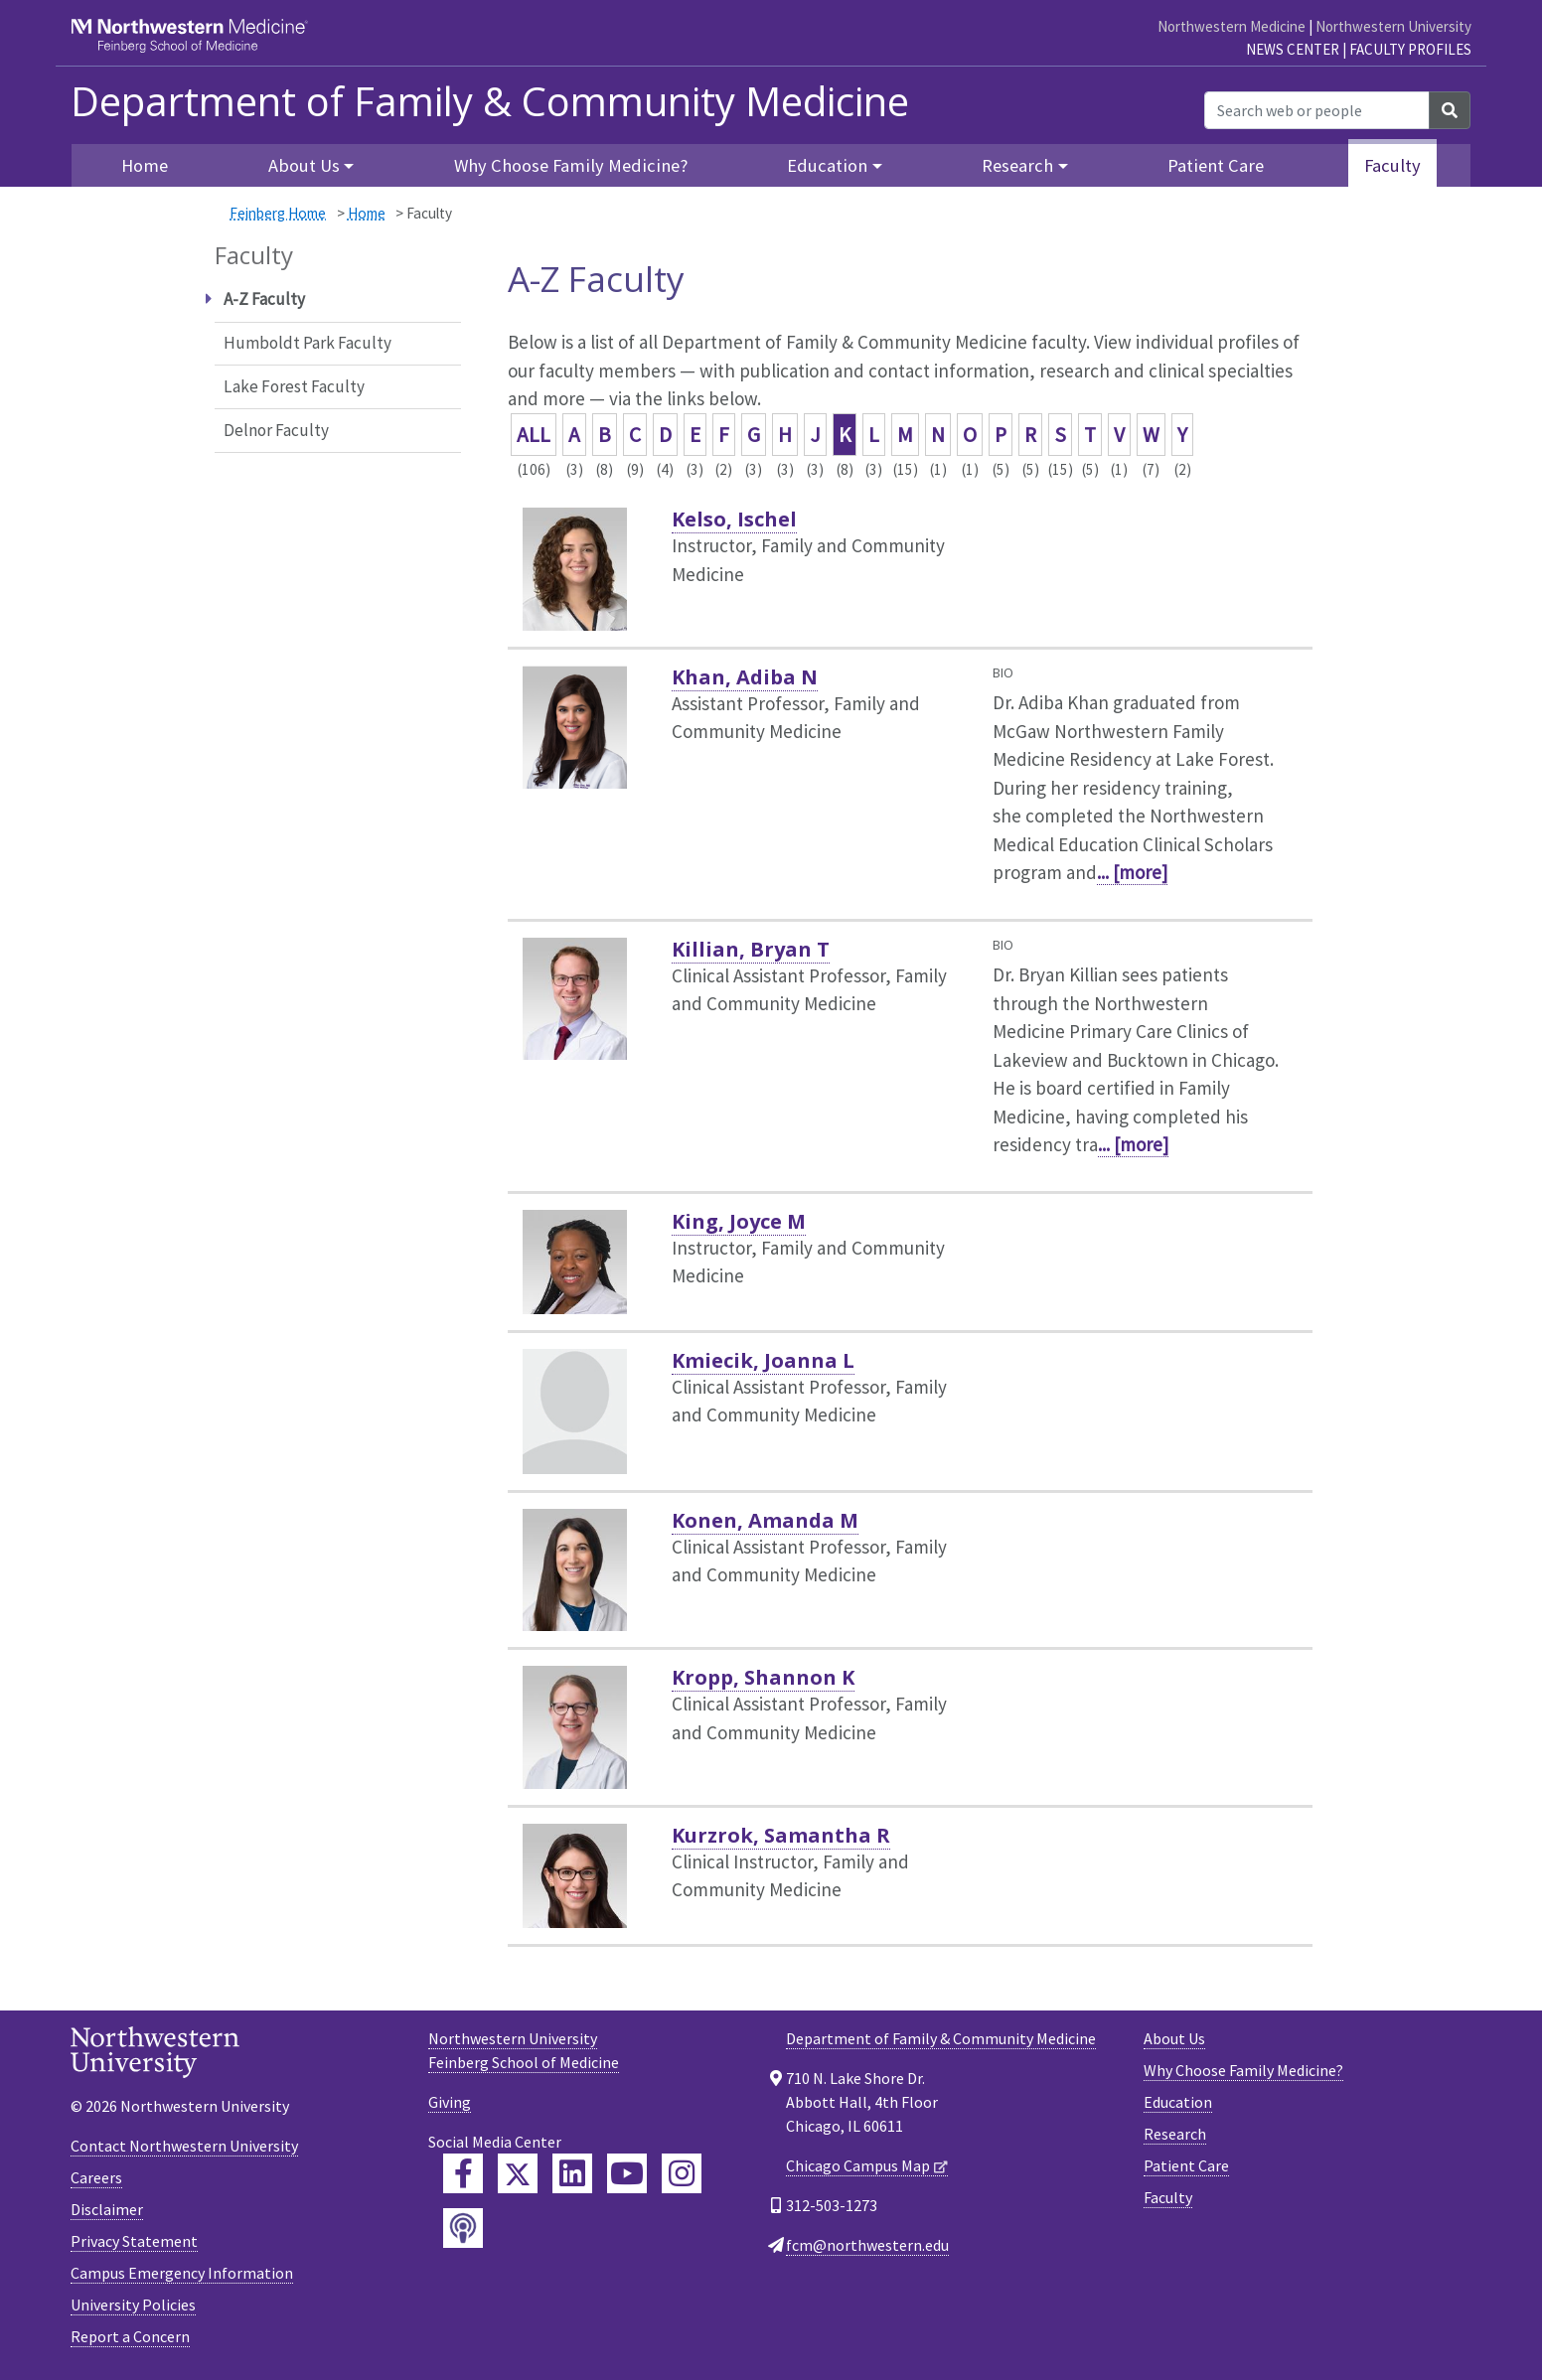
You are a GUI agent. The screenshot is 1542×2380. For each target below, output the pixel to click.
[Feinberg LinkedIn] (572, 2173)
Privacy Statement (134, 2241)
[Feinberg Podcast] (463, 2228)
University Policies (133, 2304)
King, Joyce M (739, 1221)
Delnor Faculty (276, 430)
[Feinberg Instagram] (681, 2173)
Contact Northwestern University (184, 2146)
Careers (96, 2177)
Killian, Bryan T (751, 949)
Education (1178, 2102)
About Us (1174, 2038)
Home (144, 165)
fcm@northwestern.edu (867, 2245)
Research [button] (1017, 165)
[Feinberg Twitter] (518, 2173)
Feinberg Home (278, 213)
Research (1175, 2134)
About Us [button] (304, 165)
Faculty (1392, 165)
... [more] (1132, 872)
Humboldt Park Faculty (307, 343)
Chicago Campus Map (858, 2165)
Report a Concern (130, 2336)
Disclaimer (107, 2209)
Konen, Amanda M (765, 1520)
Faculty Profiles (1410, 49)
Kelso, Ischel (734, 519)
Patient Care (1215, 165)
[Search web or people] (1317, 110)
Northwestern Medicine (1231, 26)
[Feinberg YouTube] (627, 2173)
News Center (1292, 49)
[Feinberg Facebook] (463, 2173)
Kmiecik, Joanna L (763, 1360)
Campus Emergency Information (182, 2273)
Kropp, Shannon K (763, 1677)
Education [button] (827, 165)
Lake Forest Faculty (294, 386)
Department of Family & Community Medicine (490, 101)
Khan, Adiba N (745, 677)
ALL (533, 434)
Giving (449, 2102)
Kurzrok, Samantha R (781, 1835)
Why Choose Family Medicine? (571, 165)
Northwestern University (1393, 26)
